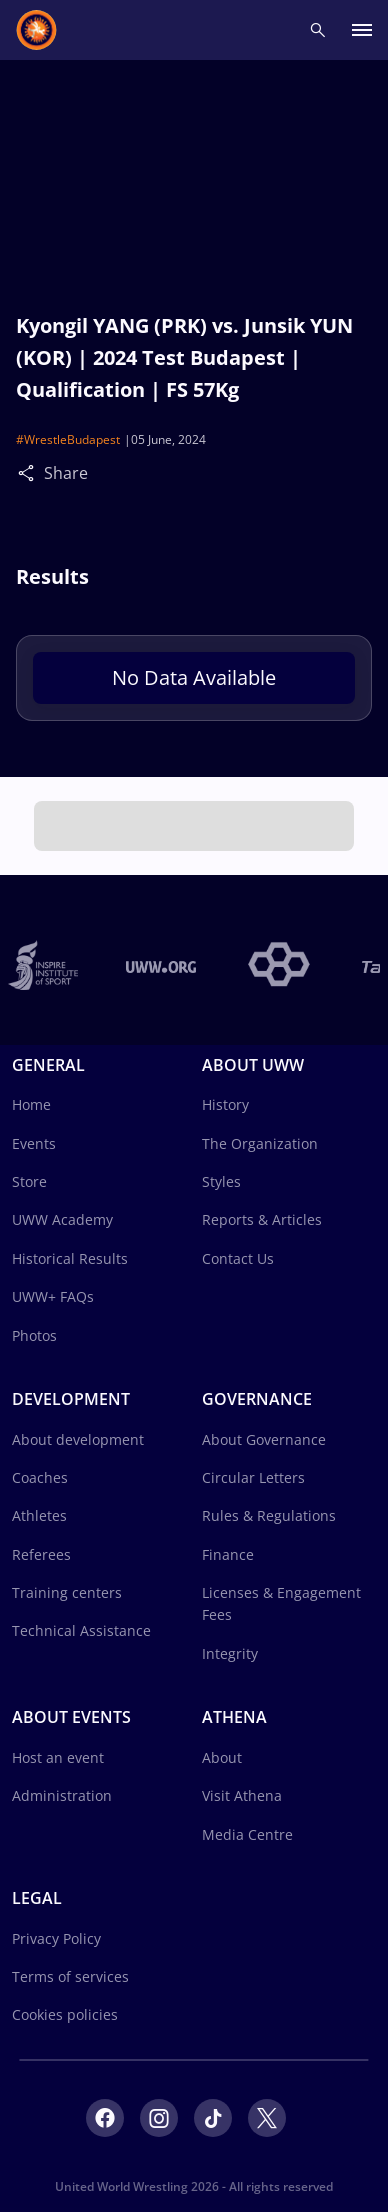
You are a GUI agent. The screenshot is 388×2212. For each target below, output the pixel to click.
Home (31, 1104)
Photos (34, 1335)
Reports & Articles (262, 1219)
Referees (41, 1554)
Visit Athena (242, 1795)
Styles (221, 1181)
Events (34, 1143)
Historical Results (70, 1258)
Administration (62, 1795)
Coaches (40, 1477)
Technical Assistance (81, 1630)
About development (78, 1439)
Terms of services (70, 1976)
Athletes (39, 1515)
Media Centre (247, 1834)
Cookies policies (65, 2014)
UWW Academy (62, 1219)
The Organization (260, 1143)
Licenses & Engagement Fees (281, 1603)
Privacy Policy (56, 1938)
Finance (228, 1554)
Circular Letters (253, 1477)
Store (29, 1181)
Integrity (230, 1653)
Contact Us (238, 1258)
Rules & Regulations (269, 1515)
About (222, 1757)
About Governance (264, 1439)
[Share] (31, 472)
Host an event (58, 1757)
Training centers (67, 1592)
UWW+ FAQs (53, 1296)
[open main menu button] (362, 30)
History (225, 1104)
